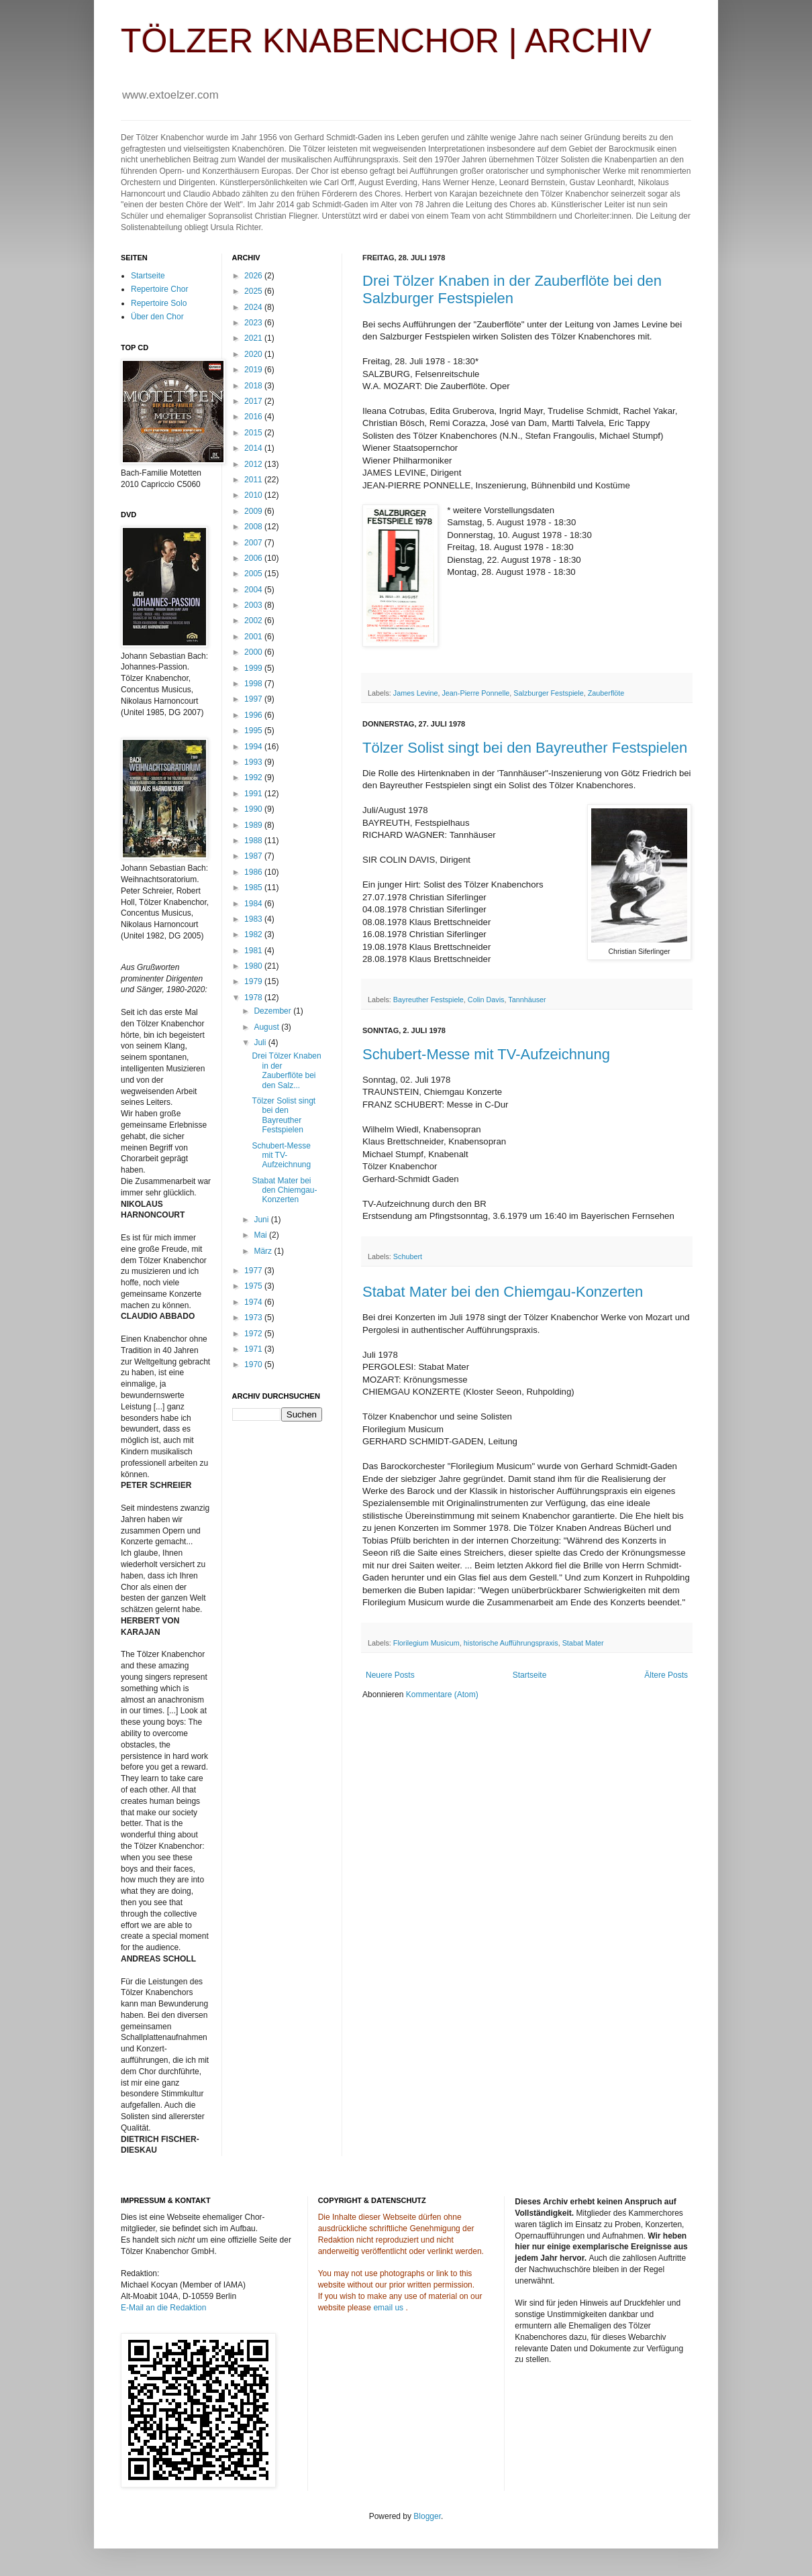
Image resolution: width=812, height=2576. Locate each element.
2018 (254, 385)
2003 (254, 605)
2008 (254, 526)
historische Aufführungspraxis (511, 1643)
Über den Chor (157, 316)
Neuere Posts (390, 1675)
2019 (254, 369)
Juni (262, 1219)
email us (388, 2307)
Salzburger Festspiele (548, 693)
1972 (254, 1333)
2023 (254, 322)
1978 (254, 997)
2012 (254, 464)
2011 (254, 479)
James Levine (415, 693)
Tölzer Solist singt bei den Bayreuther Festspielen (524, 747)
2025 (254, 291)
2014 (254, 448)
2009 (254, 511)
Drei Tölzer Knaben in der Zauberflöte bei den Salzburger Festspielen (512, 289)
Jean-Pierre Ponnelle (475, 693)
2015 (254, 432)
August (267, 1027)
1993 (254, 762)
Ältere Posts (666, 1675)
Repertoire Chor (159, 289)
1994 (254, 746)
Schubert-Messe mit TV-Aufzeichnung (486, 1054)
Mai (261, 1235)
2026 (254, 275)
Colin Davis (486, 1000)
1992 (254, 777)
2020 (254, 354)
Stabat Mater (583, 1643)
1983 (254, 919)
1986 (254, 872)
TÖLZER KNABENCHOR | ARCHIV (386, 41)
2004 (254, 589)
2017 (254, 401)
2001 (254, 636)
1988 (254, 840)
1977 (254, 1270)
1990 (254, 809)
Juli (261, 1042)
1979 (254, 981)
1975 (254, 1286)
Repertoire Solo (159, 303)
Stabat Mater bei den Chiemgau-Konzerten (502, 1291)
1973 (254, 1317)
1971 (254, 1349)
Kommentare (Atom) (442, 1694)
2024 (254, 307)
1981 (254, 950)
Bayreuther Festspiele (428, 1000)
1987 (254, 856)
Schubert (407, 1256)
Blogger (427, 2516)
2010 (254, 495)
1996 (254, 715)
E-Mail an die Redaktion (163, 2307)
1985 (254, 887)
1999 (254, 668)
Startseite (530, 1675)
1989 (254, 825)
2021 (254, 338)
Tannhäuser (527, 1000)
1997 (254, 699)
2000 (254, 652)
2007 (254, 542)
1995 (254, 730)
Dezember (273, 1011)
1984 (254, 903)
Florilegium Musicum (426, 1643)
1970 (254, 1364)
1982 (254, 934)
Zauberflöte (606, 693)
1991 (254, 793)
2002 (254, 620)
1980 (254, 966)
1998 (254, 683)
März (264, 1251)
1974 (254, 1302)
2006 (254, 558)
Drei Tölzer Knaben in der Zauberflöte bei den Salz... (286, 1070)
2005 (254, 573)
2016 (254, 416)
